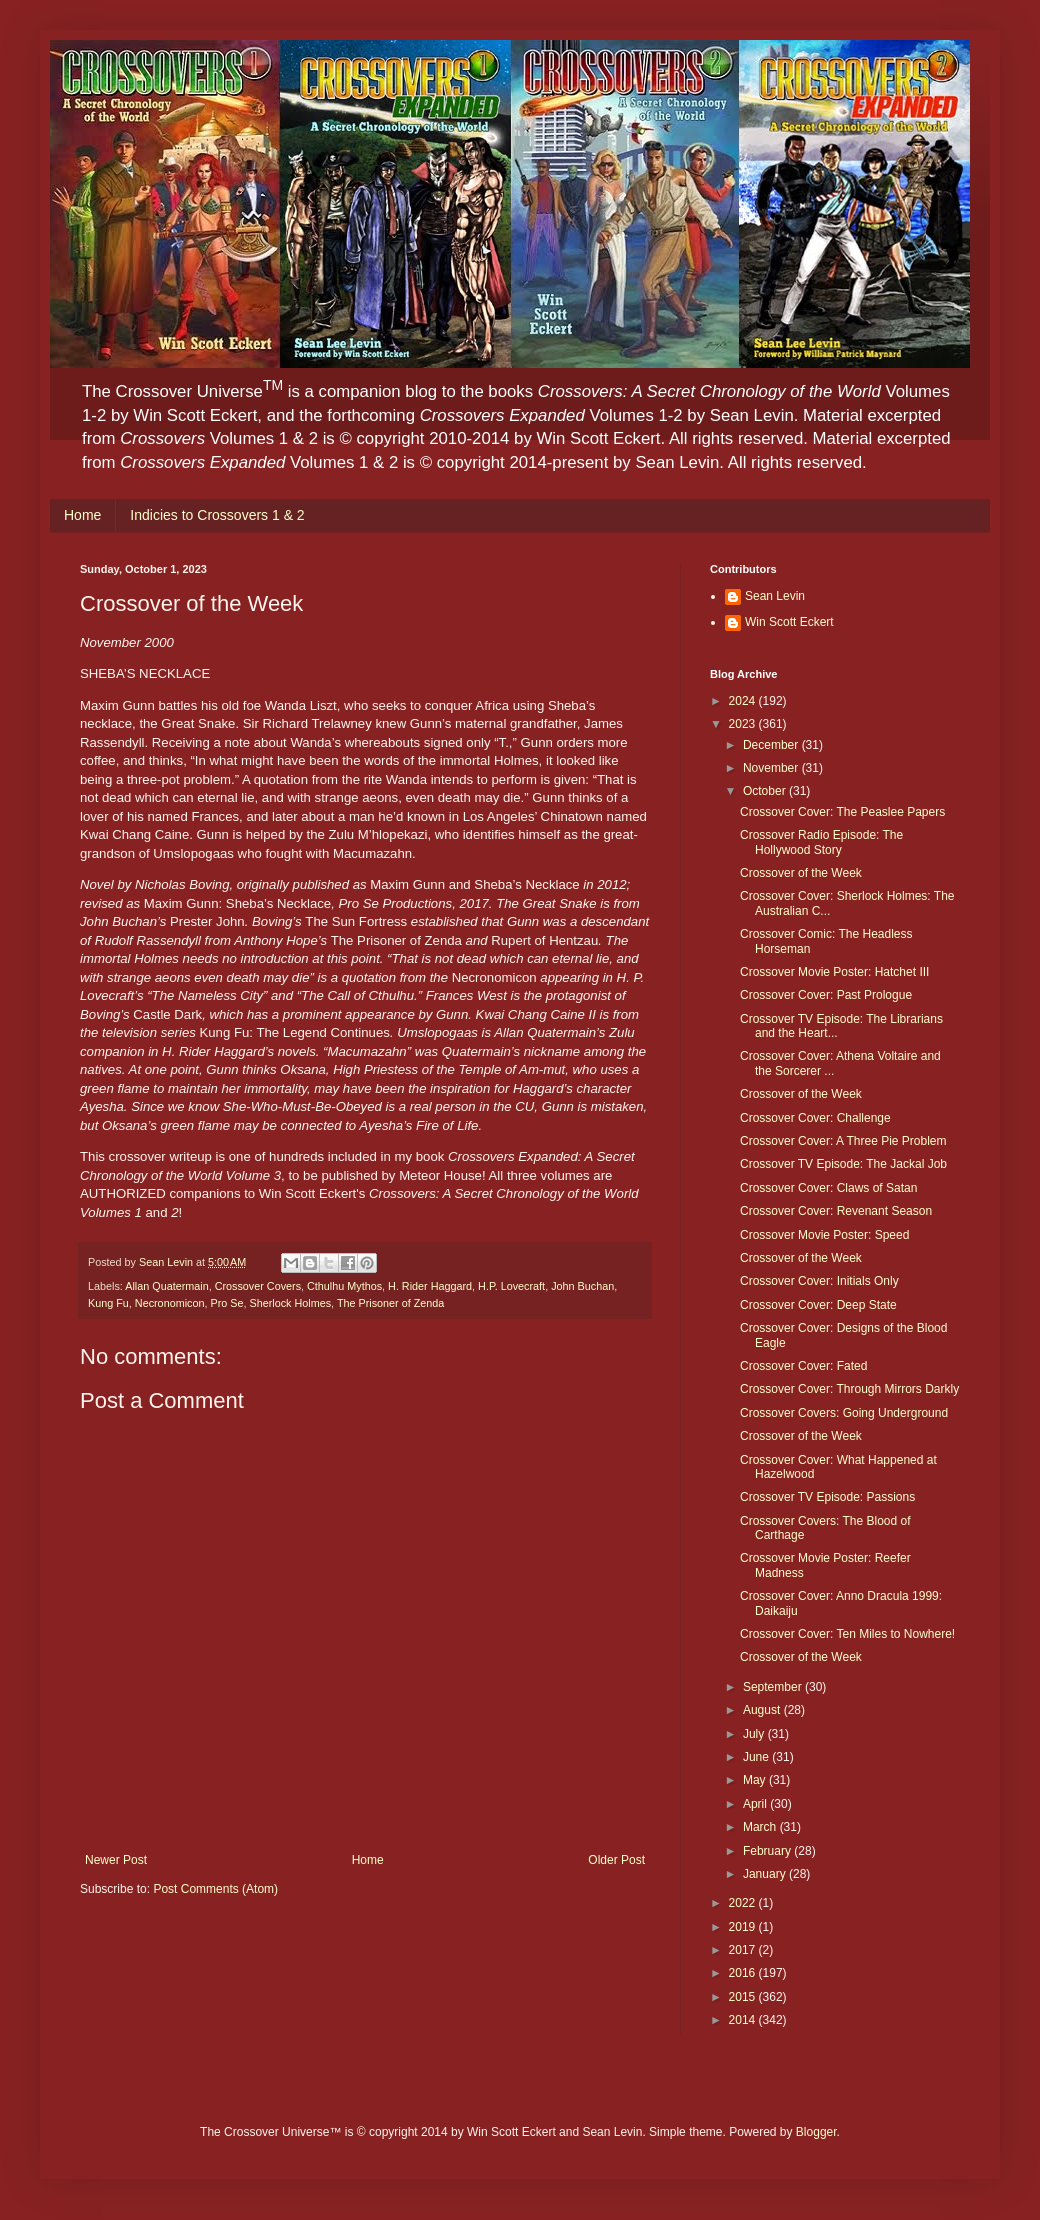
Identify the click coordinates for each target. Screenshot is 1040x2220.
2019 (744, 1927)
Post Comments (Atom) (215, 1889)
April (756, 1804)
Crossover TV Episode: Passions (827, 1497)
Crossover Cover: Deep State (818, 1305)
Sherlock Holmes (290, 1303)
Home (82, 515)
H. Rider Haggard (430, 1286)
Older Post (616, 1860)
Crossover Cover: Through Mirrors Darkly (849, 1389)
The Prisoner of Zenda (390, 1303)
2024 (744, 701)
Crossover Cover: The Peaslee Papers (842, 812)
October (766, 791)
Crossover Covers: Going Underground (844, 1413)
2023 (744, 724)
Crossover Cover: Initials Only (819, 1281)
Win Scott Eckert (789, 622)
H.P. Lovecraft (511, 1286)
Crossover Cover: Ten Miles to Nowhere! (847, 1634)
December (772, 745)
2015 (744, 1997)
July (755, 1734)
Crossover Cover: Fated (803, 1366)
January (766, 1874)
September (774, 1687)
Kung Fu (108, 1303)
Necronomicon (170, 1303)
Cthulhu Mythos (344, 1286)
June (757, 1757)
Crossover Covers (258, 1286)
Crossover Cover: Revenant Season (836, 1211)
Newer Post (116, 1860)
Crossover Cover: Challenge (815, 1118)
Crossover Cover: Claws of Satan (828, 1188)
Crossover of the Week (801, 873)
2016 (744, 1973)
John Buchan (582, 1286)
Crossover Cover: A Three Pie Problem (843, 1141)
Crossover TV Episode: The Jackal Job (843, 1164)
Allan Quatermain (166, 1286)
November (772, 768)
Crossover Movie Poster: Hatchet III (834, 972)
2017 (744, 1950)
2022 (744, 1903)
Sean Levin (775, 596)
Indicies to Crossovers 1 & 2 (217, 515)
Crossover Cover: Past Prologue (826, 995)
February (768, 1851)
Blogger (816, 2132)
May (756, 1780)
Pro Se (226, 1303)
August (763, 1710)
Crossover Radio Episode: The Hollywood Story (821, 842)
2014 (744, 2020)
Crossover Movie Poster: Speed (824, 1235)
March (761, 1827)
